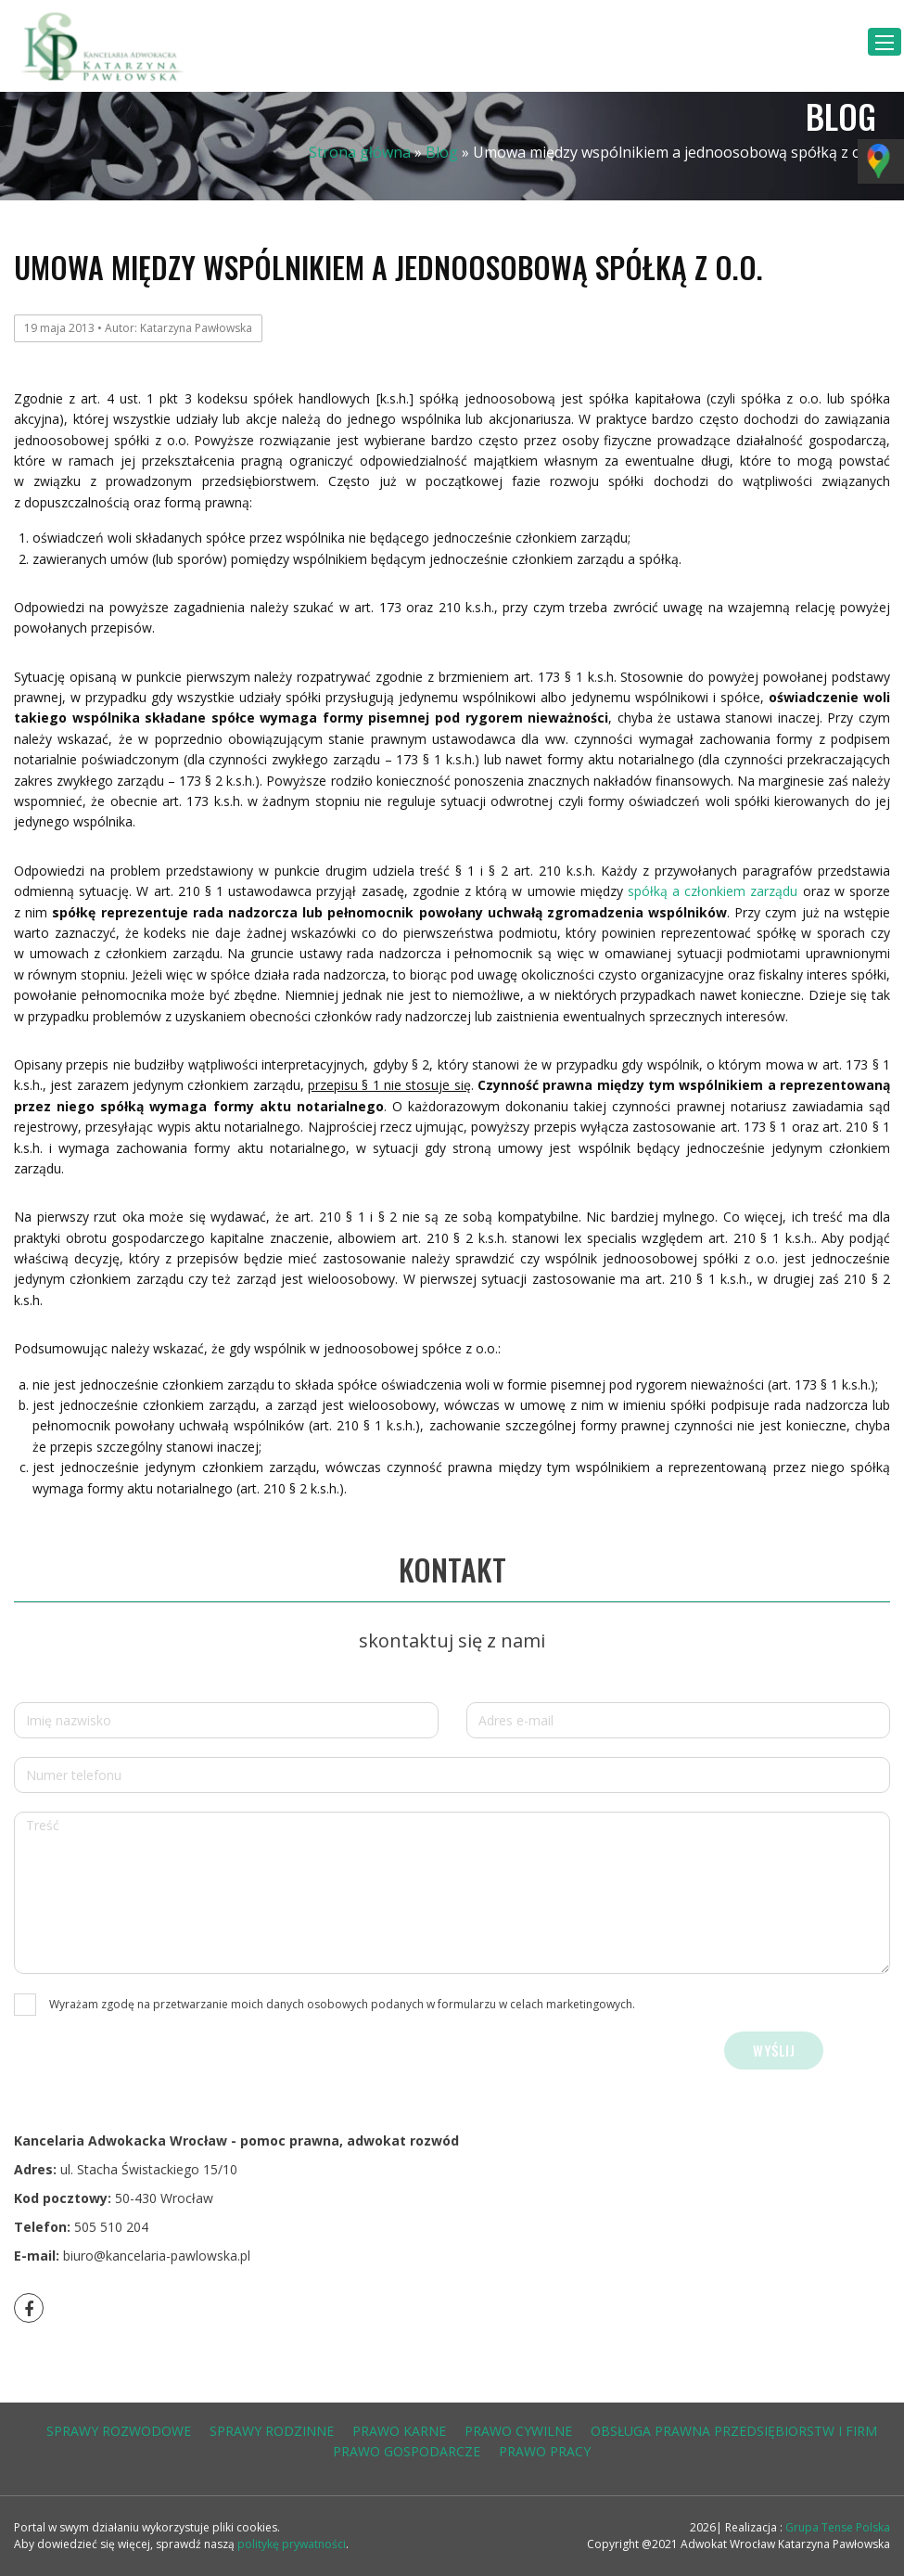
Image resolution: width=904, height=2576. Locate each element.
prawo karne (399, 2431)
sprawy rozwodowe (118, 2431)
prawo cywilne (518, 2431)
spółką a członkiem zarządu (713, 891)
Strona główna (360, 152)
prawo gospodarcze (406, 2451)
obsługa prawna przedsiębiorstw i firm (734, 2431)
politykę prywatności (291, 2544)
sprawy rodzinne (272, 2431)
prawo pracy (545, 2451)
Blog (442, 152)
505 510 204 (111, 2227)
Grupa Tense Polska (836, 2527)
